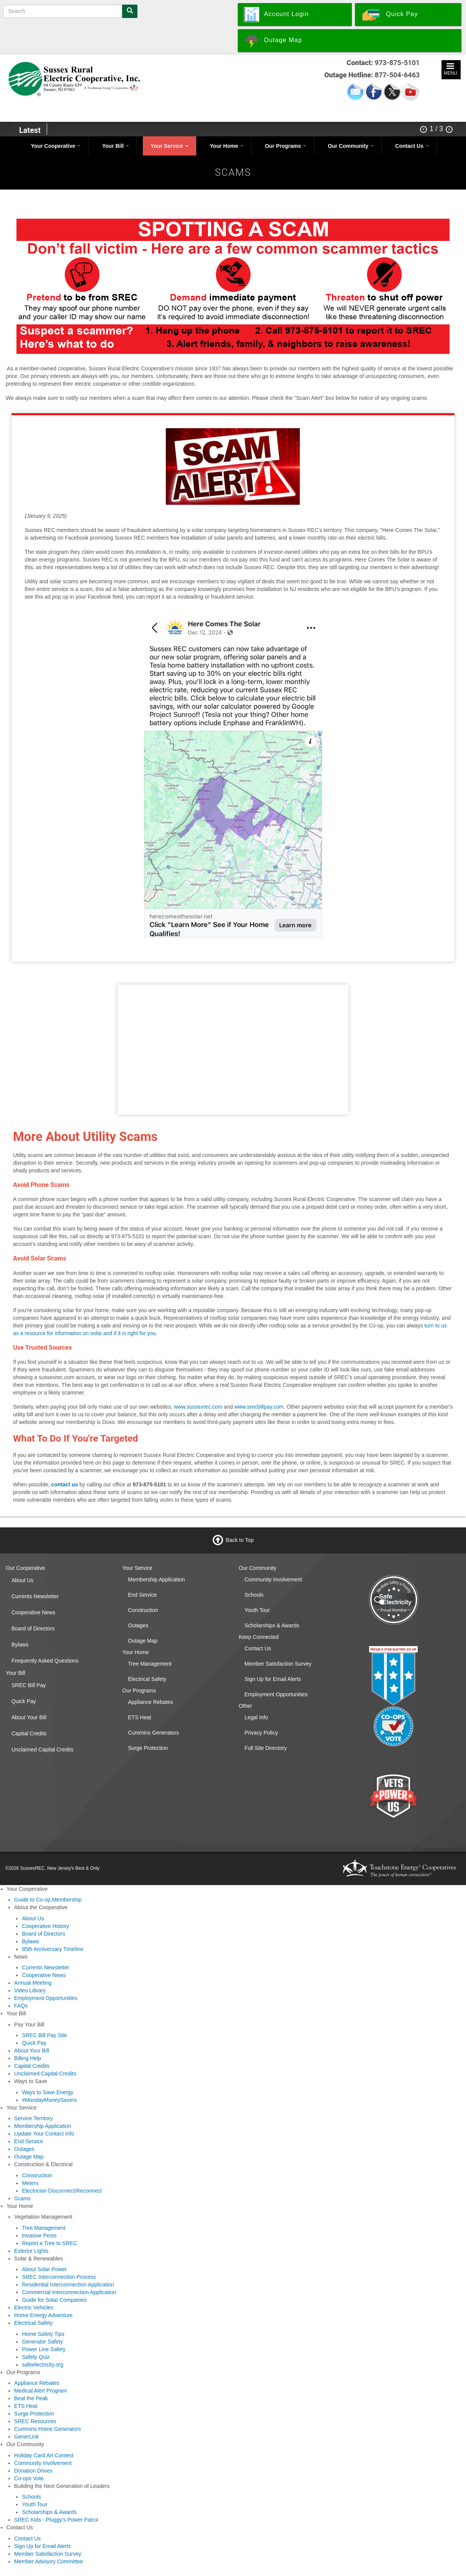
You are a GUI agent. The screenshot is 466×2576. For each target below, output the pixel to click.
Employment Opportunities (276, 1694)
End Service (142, 1595)
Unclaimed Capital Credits (42, 1749)
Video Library (30, 1990)
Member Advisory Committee (48, 2561)
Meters (30, 2183)
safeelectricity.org (42, 2365)
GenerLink (26, 2437)
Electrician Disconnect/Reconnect (62, 2191)
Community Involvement (273, 1579)
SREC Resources (35, 2421)
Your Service (169, 146)
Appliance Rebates (150, 1702)
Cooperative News (33, 1612)
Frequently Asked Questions (44, 1661)
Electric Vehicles (33, 2307)
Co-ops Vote (29, 2478)
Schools (254, 1595)
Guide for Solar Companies (54, 2300)
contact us (64, 1484)
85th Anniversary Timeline (52, 1949)
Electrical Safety (147, 1679)
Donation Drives (33, 2471)
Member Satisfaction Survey (278, 1664)
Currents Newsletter (35, 1596)
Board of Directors (33, 1628)
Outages (138, 1625)
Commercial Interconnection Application (69, 2292)
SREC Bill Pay (28, 1685)
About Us (22, 1580)
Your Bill (115, 146)
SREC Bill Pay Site (44, 2035)
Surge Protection (148, 1748)
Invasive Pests (39, 2235)
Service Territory (33, 2118)
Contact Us (412, 146)
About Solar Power (44, 2269)
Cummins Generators (153, 1733)
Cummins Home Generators (47, 2429)
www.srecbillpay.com (259, 1407)
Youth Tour (257, 1610)
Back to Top (240, 1540)
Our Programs (285, 146)
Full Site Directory (266, 1748)
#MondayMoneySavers (49, 2100)
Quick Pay (23, 1701)
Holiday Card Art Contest (43, 2455)
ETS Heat (139, 1717)
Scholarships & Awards (272, 1625)
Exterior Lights (31, 2251)
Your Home (227, 146)
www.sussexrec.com (198, 1407)
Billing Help (27, 2058)
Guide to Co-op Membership (48, 1900)
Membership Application (156, 1579)
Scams (22, 2198)
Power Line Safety (43, 2349)
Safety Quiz (35, 2357)
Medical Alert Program (40, 2391)
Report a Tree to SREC (49, 2243)
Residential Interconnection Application (68, 2284)
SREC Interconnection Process (59, 2277)
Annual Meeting (32, 1983)
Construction (143, 1610)
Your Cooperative (56, 146)
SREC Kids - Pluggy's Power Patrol (56, 2520)
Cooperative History (45, 1926)
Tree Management (150, 1664)
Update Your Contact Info (44, 2134)
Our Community (351, 146)
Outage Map (142, 1641)
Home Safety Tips (43, 2334)
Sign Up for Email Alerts (273, 1679)
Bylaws (19, 1645)
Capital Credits (29, 1733)
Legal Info (256, 1717)
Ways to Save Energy (47, 2092)
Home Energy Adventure (43, 2315)
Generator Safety (42, 2342)
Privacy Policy (261, 1733)
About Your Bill (28, 1717)
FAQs (21, 2006)
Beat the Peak (31, 2398)
